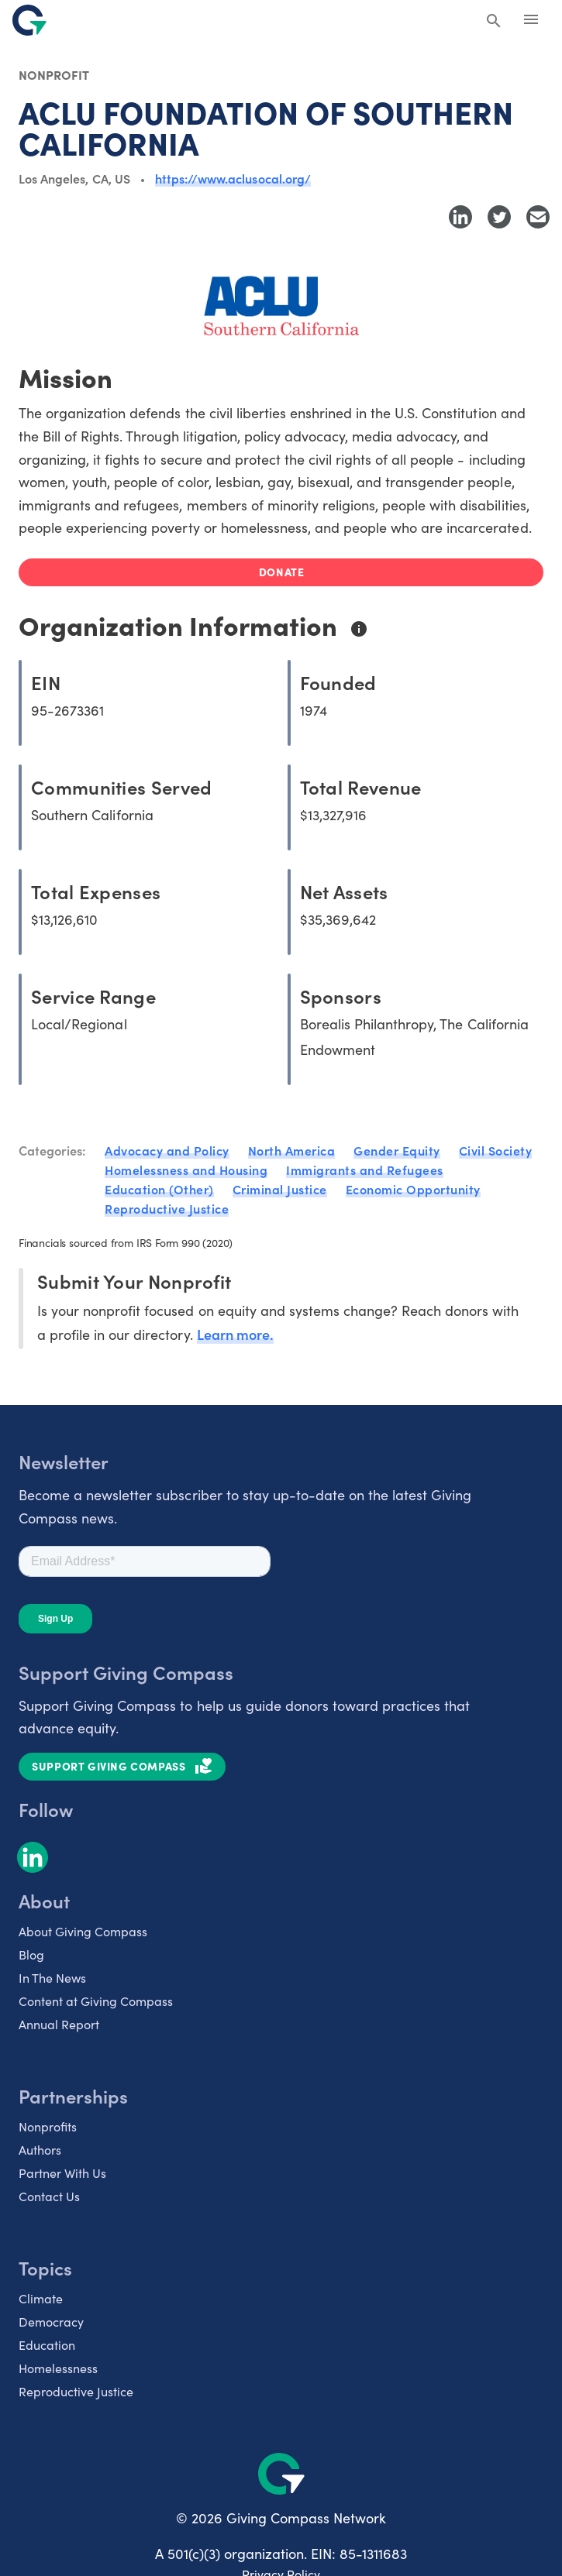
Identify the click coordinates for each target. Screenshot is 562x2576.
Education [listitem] (47, 2345)
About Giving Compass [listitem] (83, 1931)
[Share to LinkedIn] (460, 216)
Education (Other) (159, 1188)
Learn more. (235, 1334)
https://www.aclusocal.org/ (233, 178)
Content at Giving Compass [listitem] (96, 2001)
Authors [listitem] (40, 2150)
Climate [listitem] (41, 2298)
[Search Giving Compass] (493, 21)
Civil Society (496, 1150)
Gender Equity (396, 1150)
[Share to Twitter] (499, 216)
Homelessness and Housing (186, 1169)
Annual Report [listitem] (59, 2024)
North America (292, 1150)
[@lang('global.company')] (29, 20)
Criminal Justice (280, 1188)
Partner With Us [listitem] (62, 2173)
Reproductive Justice (167, 1208)
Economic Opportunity (413, 1188)
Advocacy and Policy (167, 1150)
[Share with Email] (538, 216)
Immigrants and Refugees (364, 1169)
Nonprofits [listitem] (48, 2126)
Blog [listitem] (31, 1954)
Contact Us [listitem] (49, 2196)
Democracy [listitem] (51, 2321)
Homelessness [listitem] (58, 2368)
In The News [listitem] (52, 1978)
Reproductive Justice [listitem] (76, 2391)
